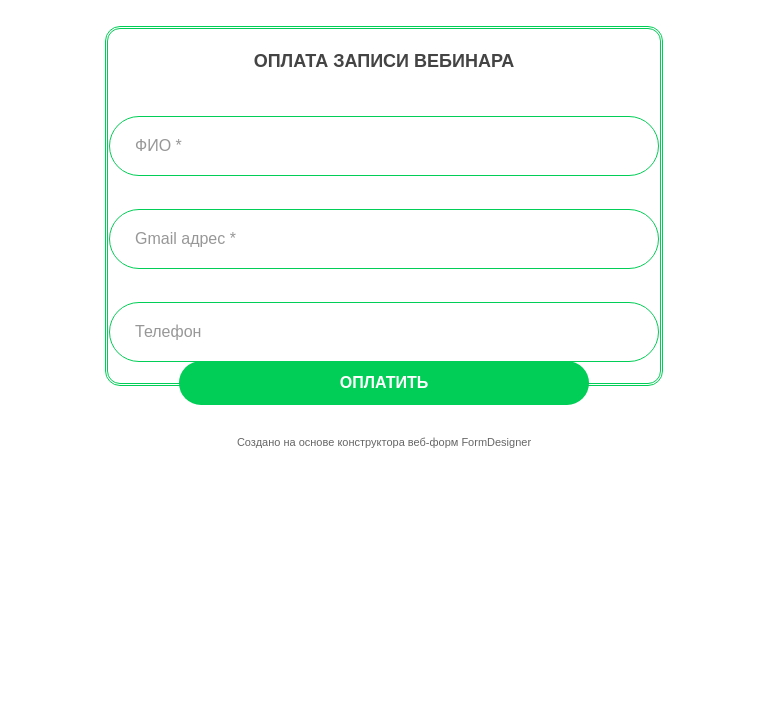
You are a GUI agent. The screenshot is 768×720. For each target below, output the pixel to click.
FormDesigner (496, 442)
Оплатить (384, 382)
